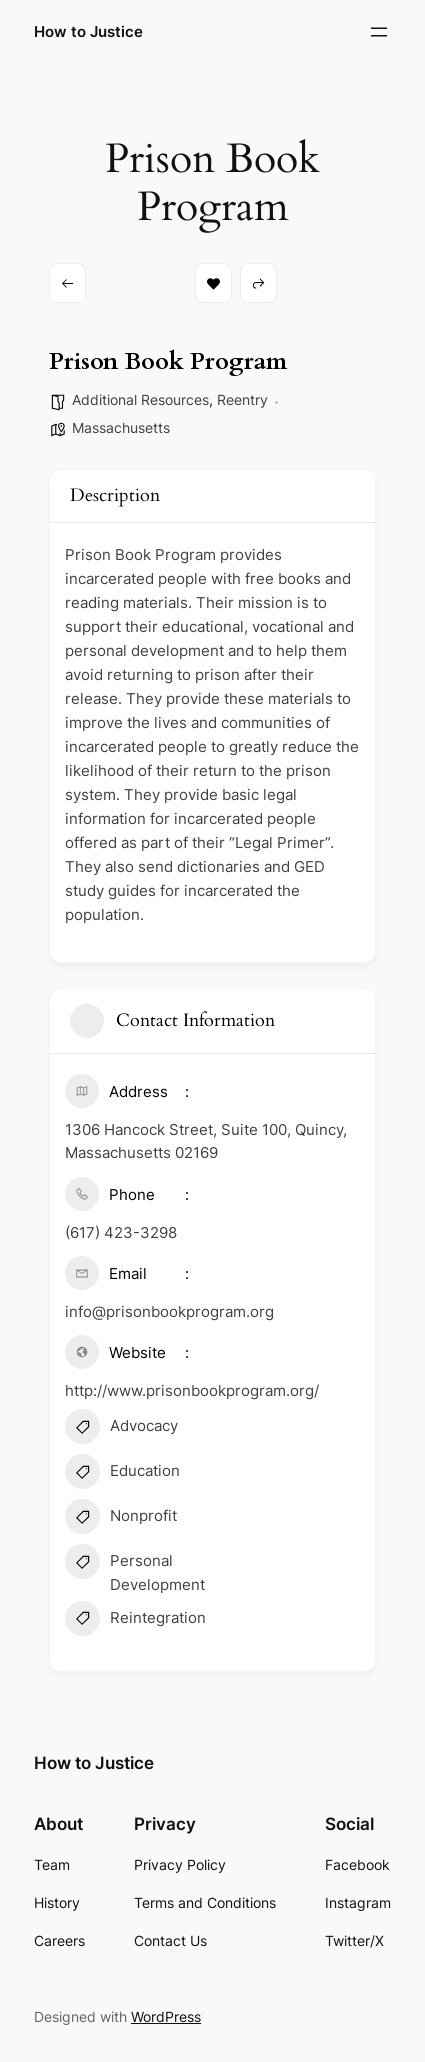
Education (122, 1474)
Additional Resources (140, 399)
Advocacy (121, 1429)
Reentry (242, 399)
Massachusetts (121, 427)
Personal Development (135, 1571)
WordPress (166, 2016)
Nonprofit (121, 1519)
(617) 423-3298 (121, 1232)
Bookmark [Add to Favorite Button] (213, 283)
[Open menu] (379, 32)
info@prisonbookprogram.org (169, 1311)
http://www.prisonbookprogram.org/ (192, 1390)
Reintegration (135, 1621)
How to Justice (88, 32)
